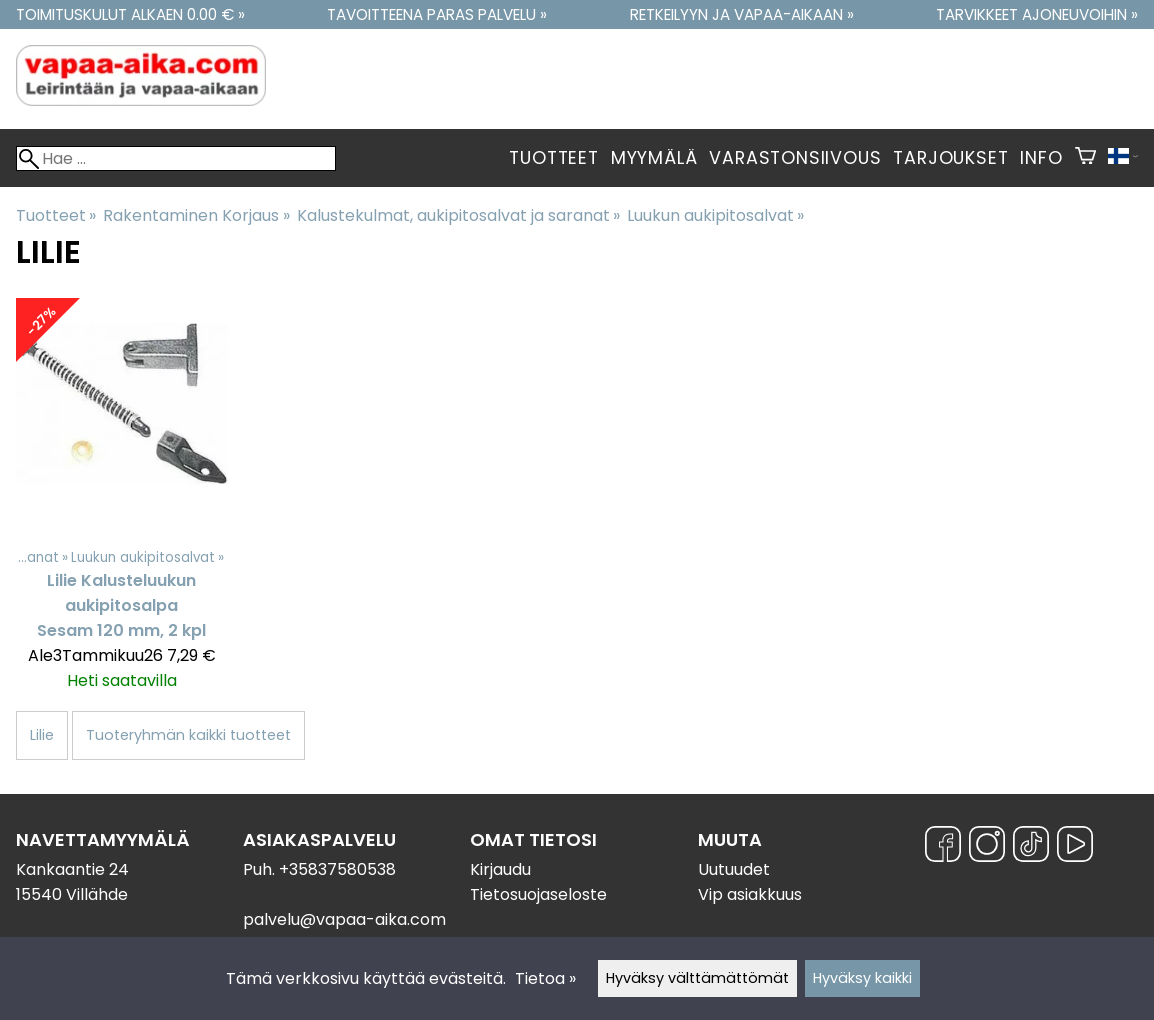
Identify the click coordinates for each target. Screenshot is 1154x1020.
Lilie (42, 735)
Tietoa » (545, 978)
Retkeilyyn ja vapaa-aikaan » (742, 14)
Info (1041, 158)
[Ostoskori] (1085, 158)
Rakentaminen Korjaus (196, 215)
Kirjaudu (500, 869)
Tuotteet (553, 158)
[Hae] (176, 158)
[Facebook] (943, 847)
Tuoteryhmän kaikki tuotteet (188, 735)
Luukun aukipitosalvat (715, 215)
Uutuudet (734, 869)
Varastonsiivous (795, 158)
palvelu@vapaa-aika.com (344, 919)
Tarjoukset (950, 158)
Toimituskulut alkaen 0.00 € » (130, 14)
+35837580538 (337, 869)
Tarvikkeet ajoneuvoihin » (1037, 14)
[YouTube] (1075, 847)
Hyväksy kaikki (862, 978)
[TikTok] (1031, 847)
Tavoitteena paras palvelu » (437, 14)
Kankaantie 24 (72, 869)
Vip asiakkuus (750, 894)
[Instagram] (987, 847)
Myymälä (654, 158)
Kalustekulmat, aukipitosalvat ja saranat (458, 215)
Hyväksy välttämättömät (697, 978)
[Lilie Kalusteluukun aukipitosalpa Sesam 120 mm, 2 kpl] (122, 503)
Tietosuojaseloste (538, 894)
